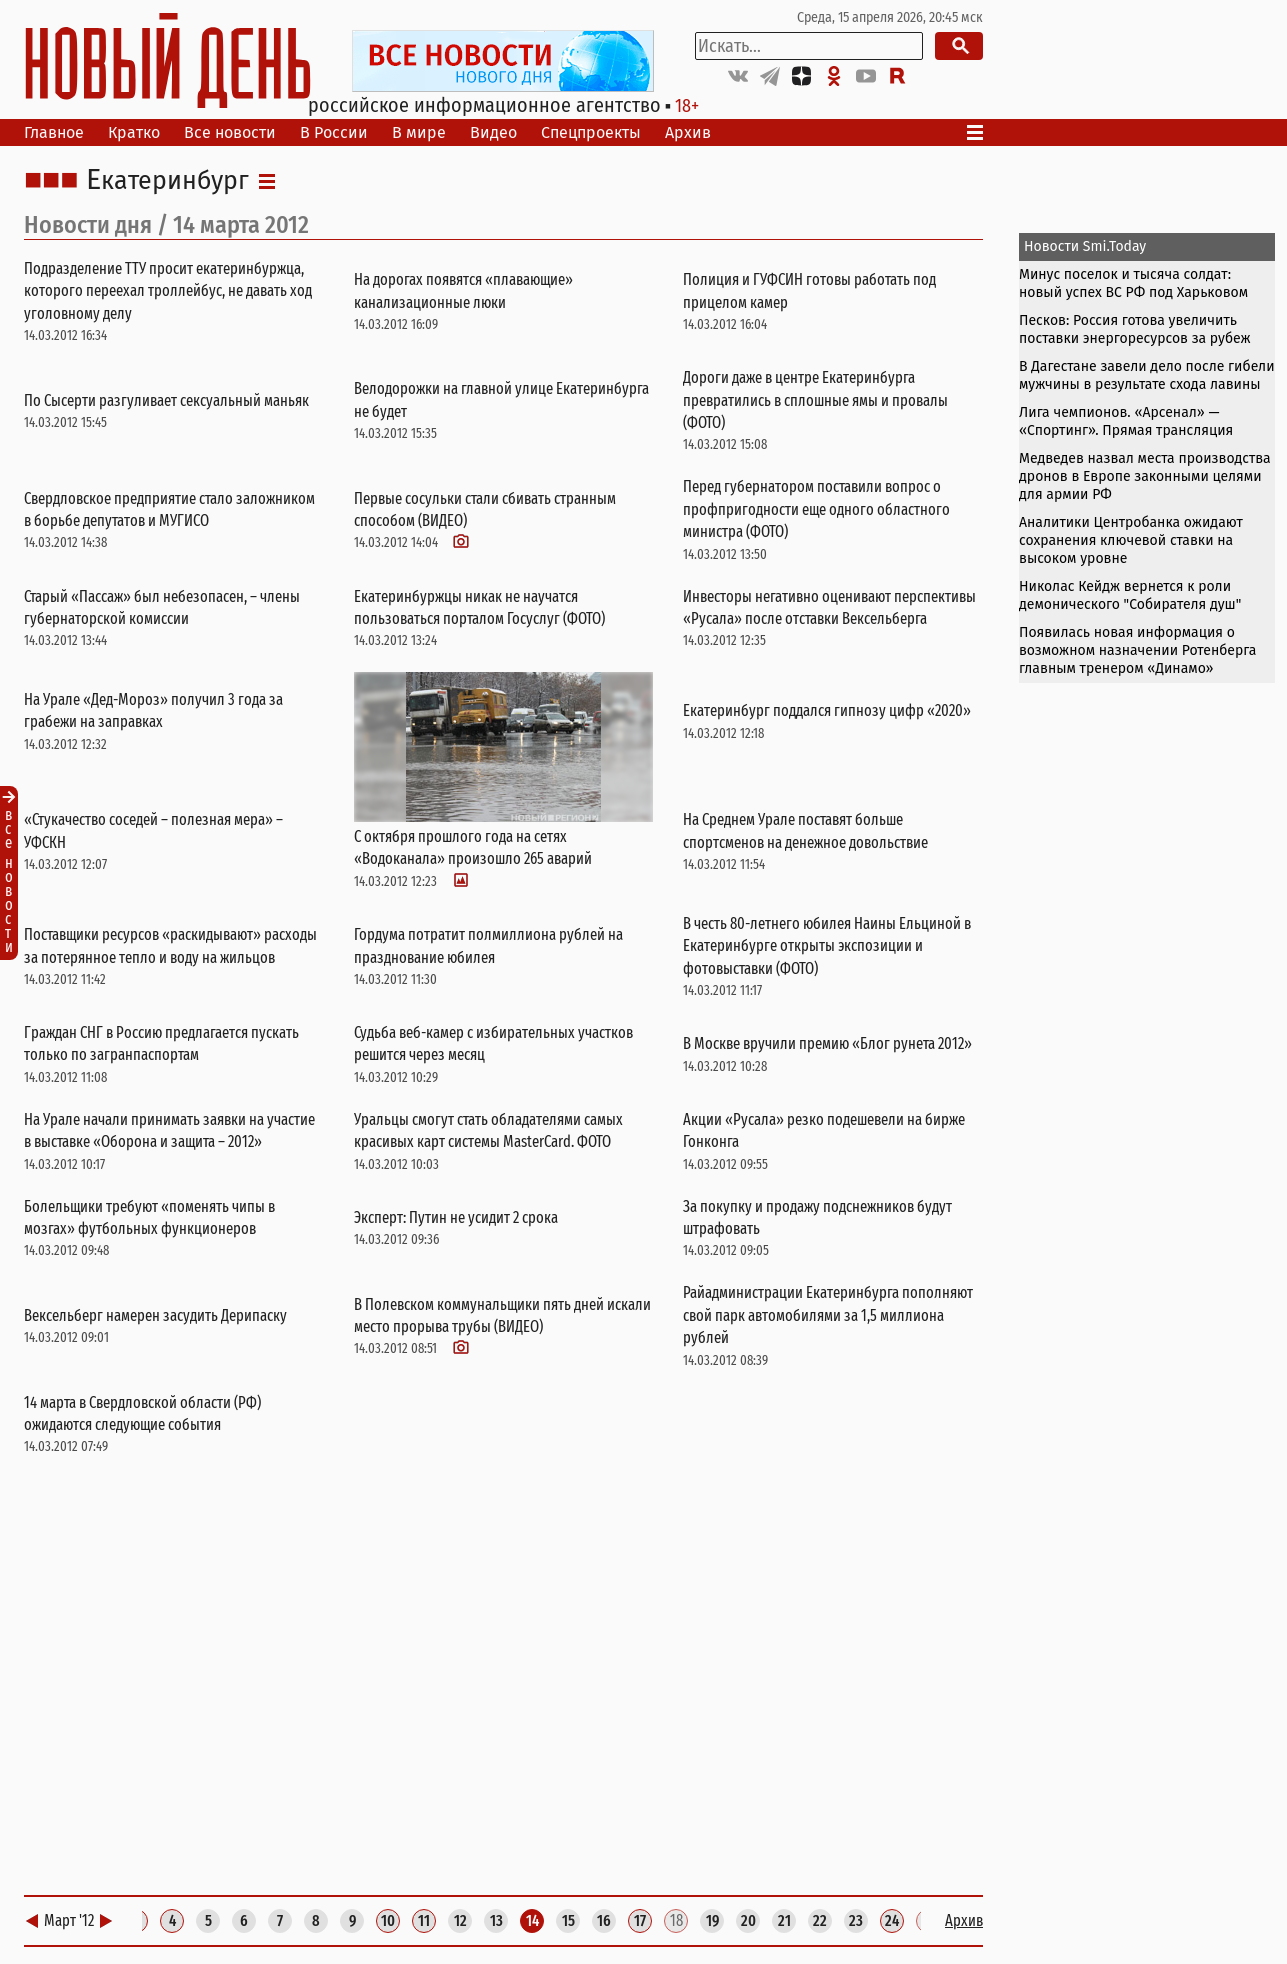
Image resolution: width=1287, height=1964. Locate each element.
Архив (688, 132)
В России (334, 132)
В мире (419, 132)
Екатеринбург (167, 181)
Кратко (134, 132)
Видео (493, 132)
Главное (54, 132)
